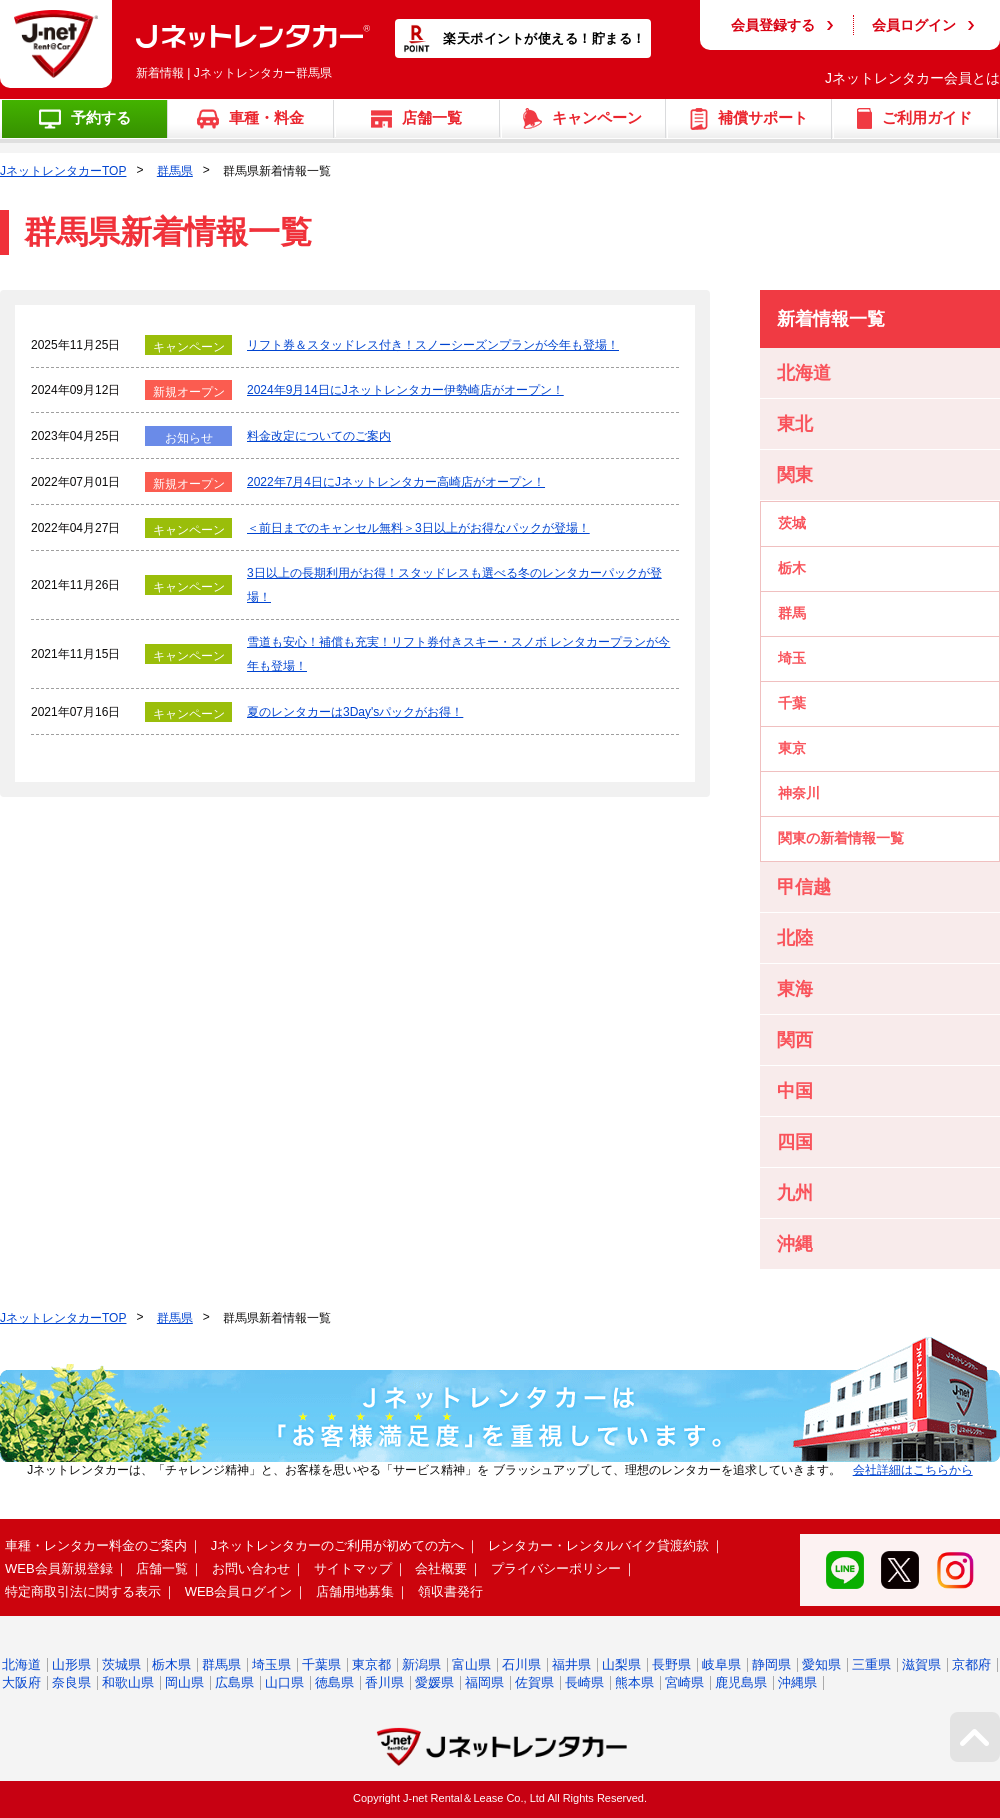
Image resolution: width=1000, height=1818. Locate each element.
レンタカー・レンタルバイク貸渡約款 (598, 1545)
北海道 (21, 1664)
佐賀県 (534, 1682)
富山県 (471, 1664)
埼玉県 (271, 1664)
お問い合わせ (251, 1568)
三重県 (871, 1664)
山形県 (71, 1664)
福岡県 (484, 1682)
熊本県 (634, 1682)
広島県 (234, 1682)
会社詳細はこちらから (913, 1470)
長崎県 (584, 1682)
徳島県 (334, 1682)
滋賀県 (921, 1664)
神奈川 (799, 793)
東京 (792, 748)
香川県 (384, 1682)
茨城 (792, 523)
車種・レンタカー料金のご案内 (96, 1545)
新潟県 (421, 1664)
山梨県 (621, 1664)
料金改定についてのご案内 (319, 436)
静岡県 (771, 1664)
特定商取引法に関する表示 (83, 1591)
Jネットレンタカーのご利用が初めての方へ (338, 1545)
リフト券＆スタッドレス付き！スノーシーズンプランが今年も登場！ (433, 345)
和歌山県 (128, 1682)
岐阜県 (721, 1664)
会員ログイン (914, 25)
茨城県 (121, 1664)
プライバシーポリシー (556, 1568)
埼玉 (792, 658)
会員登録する (773, 25)
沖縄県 (797, 1682)
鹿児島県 (741, 1682)
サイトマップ (353, 1568)
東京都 (371, 1664)
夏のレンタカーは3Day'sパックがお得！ (355, 712)
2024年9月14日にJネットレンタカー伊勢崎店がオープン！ (405, 390)
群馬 (792, 613)
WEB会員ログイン (239, 1591)
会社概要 (441, 1568)
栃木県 (171, 1664)
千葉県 (321, 1664)
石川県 (521, 1664)
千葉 (792, 703)
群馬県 (175, 171)
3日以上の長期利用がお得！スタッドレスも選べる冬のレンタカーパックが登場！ (454, 585)
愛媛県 (434, 1682)
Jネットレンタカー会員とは (912, 78)
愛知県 (821, 1664)
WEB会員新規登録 (59, 1568)
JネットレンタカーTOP (63, 171)
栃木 (792, 568)
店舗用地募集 (355, 1591)
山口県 (284, 1682)
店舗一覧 (162, 1568)
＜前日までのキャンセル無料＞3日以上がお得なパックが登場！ (418, 528)
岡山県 (184, 1682)
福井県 (571, 1664)
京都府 (971, 1664)
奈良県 (71, 1682)
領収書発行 (450, 1591)
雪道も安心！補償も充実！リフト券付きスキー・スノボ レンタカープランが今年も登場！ (458, 654)
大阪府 (21, 1682)
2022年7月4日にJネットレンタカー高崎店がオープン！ (396, 482)
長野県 (671, 1664)
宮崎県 (684, 1682)
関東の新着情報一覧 (841, 838)
